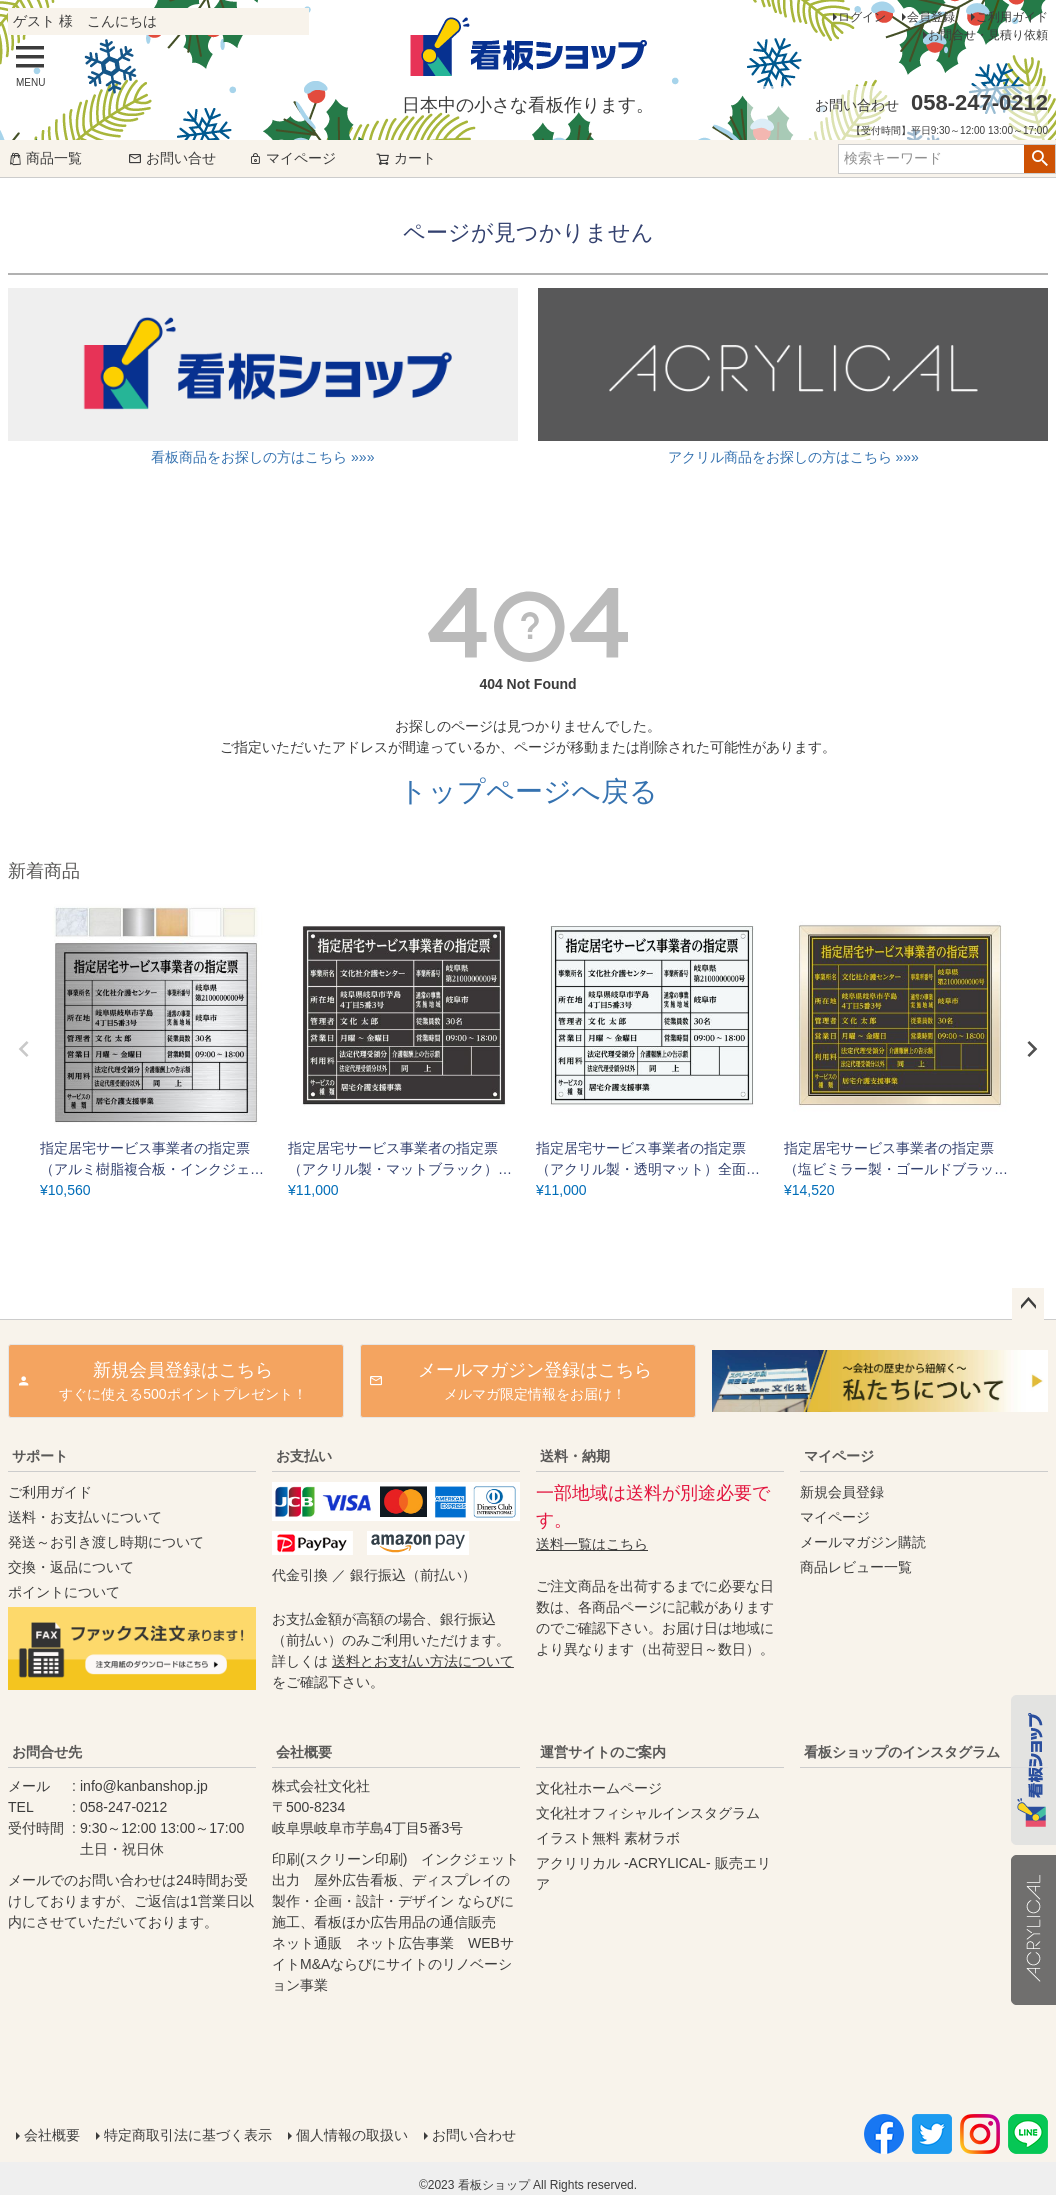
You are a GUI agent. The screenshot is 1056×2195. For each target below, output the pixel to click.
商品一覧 (45, 158)
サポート (40, 1456)
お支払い (304, 1456)
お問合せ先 (47, 1752)
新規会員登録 (842, 1492)
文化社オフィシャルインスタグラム (648, 1813)
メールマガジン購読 (863, 1542)
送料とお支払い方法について (423, 1661)
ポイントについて (64, 1592)
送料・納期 (575, 1456)
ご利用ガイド (1012, 17)
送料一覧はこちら (592, 1544)
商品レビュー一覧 (856, 1567)
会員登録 (931, 17)
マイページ (292, 158)
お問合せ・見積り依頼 (988, 35)
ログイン (862, 17)
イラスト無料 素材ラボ (608, 1838)
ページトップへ (1028, 1304)
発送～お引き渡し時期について (106, 1542)
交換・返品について (71, 1567)
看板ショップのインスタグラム (902, 1752)
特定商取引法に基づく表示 (188, 2135)
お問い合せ (172, 158)
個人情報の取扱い (352, 2135)
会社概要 (304, 1752)
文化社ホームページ (599, 1788)
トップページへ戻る (528, 791)
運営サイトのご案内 (603, 1752)
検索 (1039, 159)
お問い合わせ (474, 2135)
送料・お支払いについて (85, 1517)
